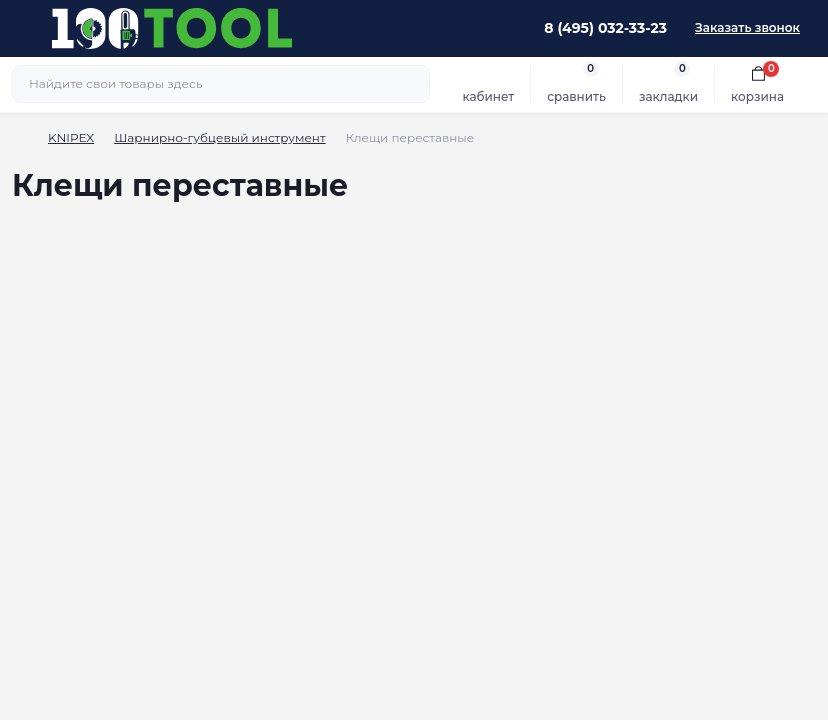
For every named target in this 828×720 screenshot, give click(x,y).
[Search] (412, 84)
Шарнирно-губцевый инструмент (219, 137)
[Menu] (26, 28)
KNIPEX (71, 137)
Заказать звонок (747, 27)
